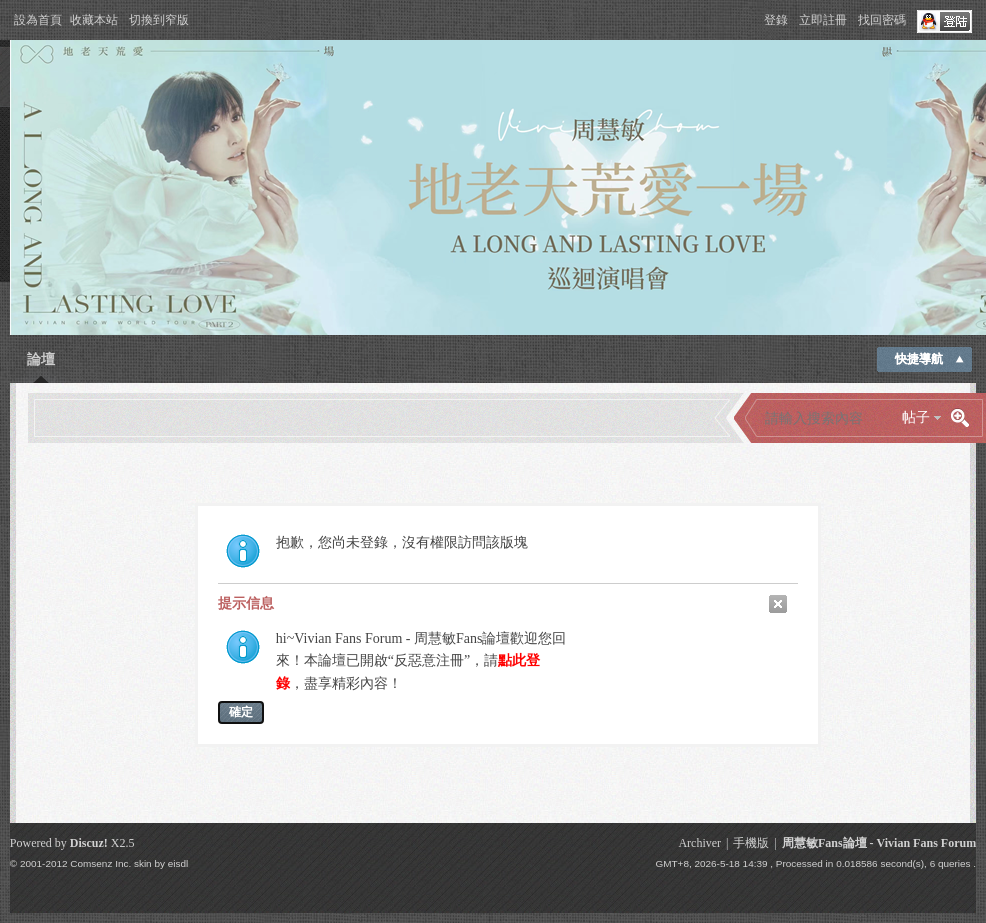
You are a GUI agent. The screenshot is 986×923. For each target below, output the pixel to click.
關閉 (778, 604)
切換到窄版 (159, 20)
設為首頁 (38, 20)
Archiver (699, 843)
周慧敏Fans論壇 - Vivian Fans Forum (879, 843)
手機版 (751, 843)
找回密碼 (882, 20)
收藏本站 (94, 20)
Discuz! (89, 843)
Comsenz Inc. (100, 863)
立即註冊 (823, 20)
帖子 (916, 417)
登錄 (776, 20)
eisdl (178, 863)
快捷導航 (919, 359)
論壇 (41, 359)
